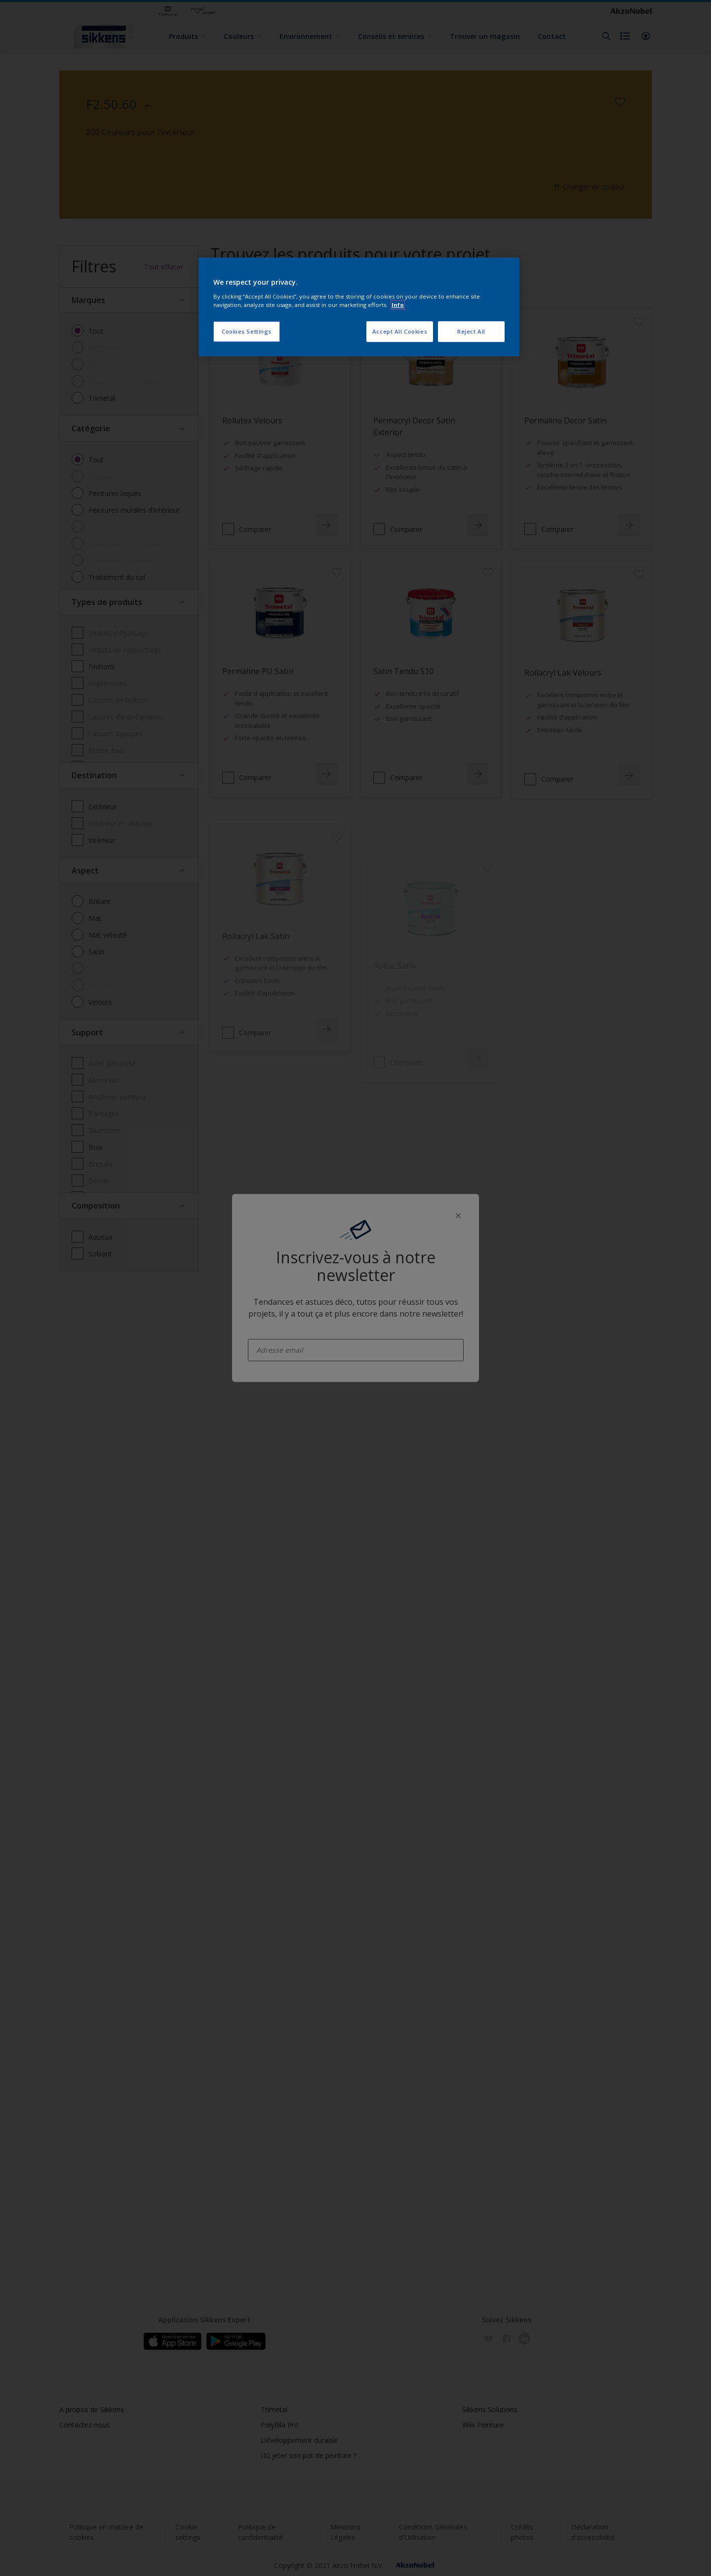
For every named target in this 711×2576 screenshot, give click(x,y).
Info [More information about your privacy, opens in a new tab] (398, 304)
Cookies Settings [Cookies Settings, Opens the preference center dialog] (247, 331)
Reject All (471, 331)
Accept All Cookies (399, 331)
